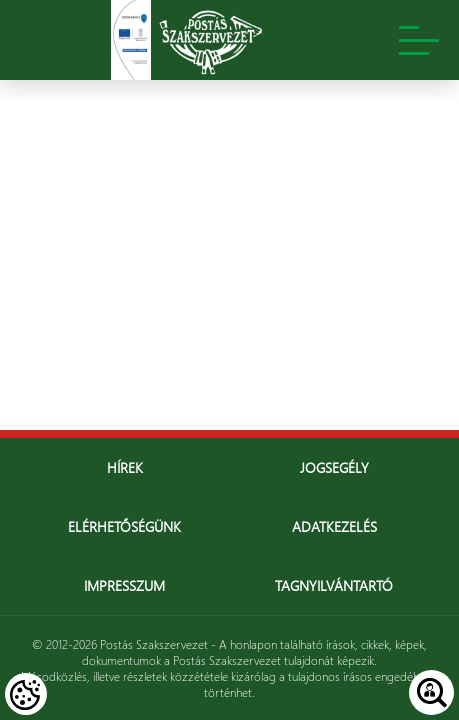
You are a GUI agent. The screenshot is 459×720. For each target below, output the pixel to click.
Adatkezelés (334, 526)
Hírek (125, 467)
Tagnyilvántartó (334, 585)
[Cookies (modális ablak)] (26, 694)
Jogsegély (334, 467)
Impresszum (124, 585)
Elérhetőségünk (124, 526)
